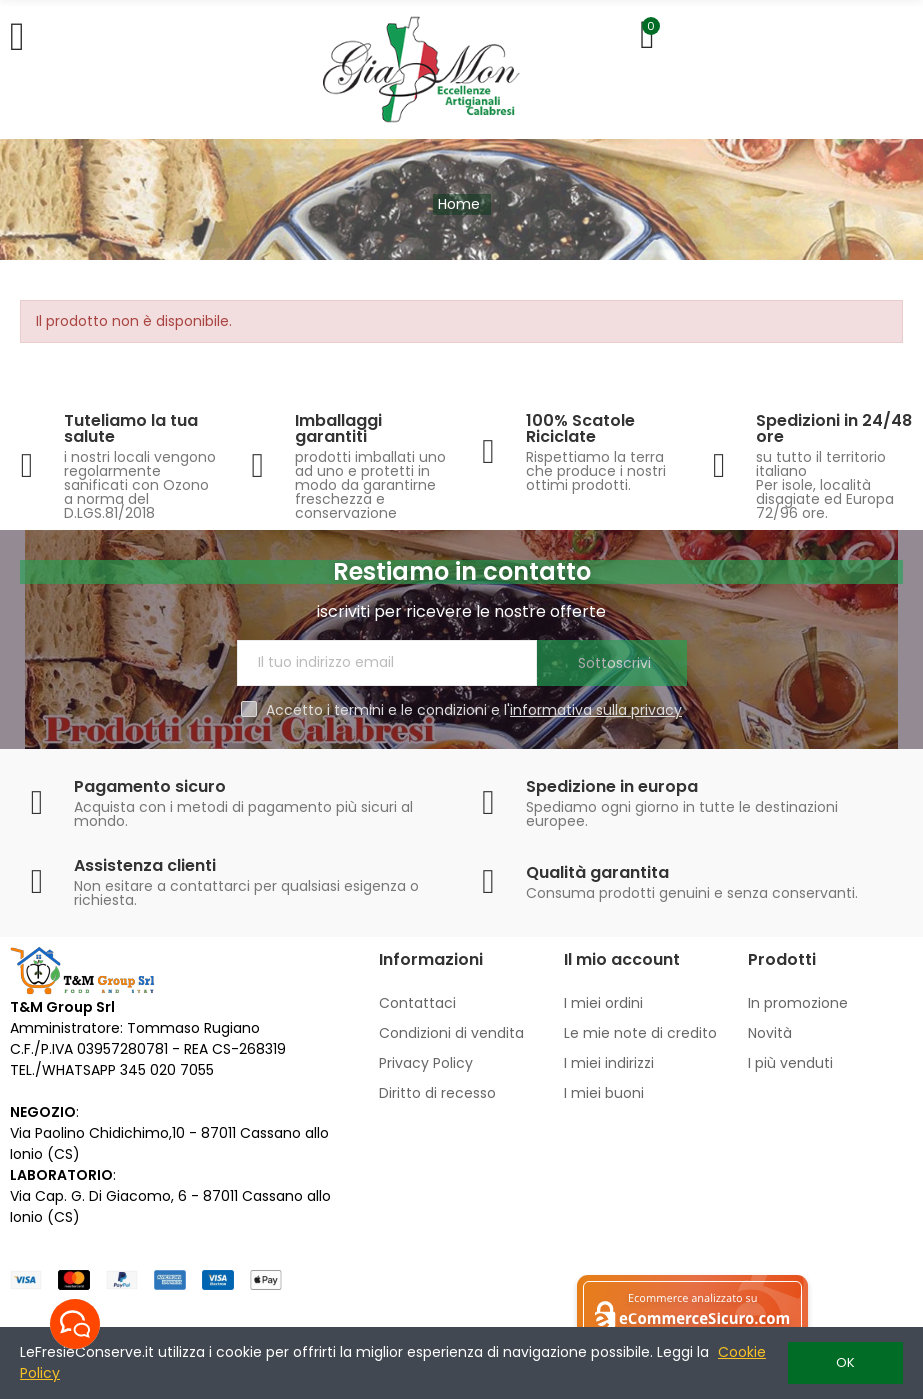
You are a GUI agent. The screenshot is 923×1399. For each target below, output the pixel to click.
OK (845, 1362)
